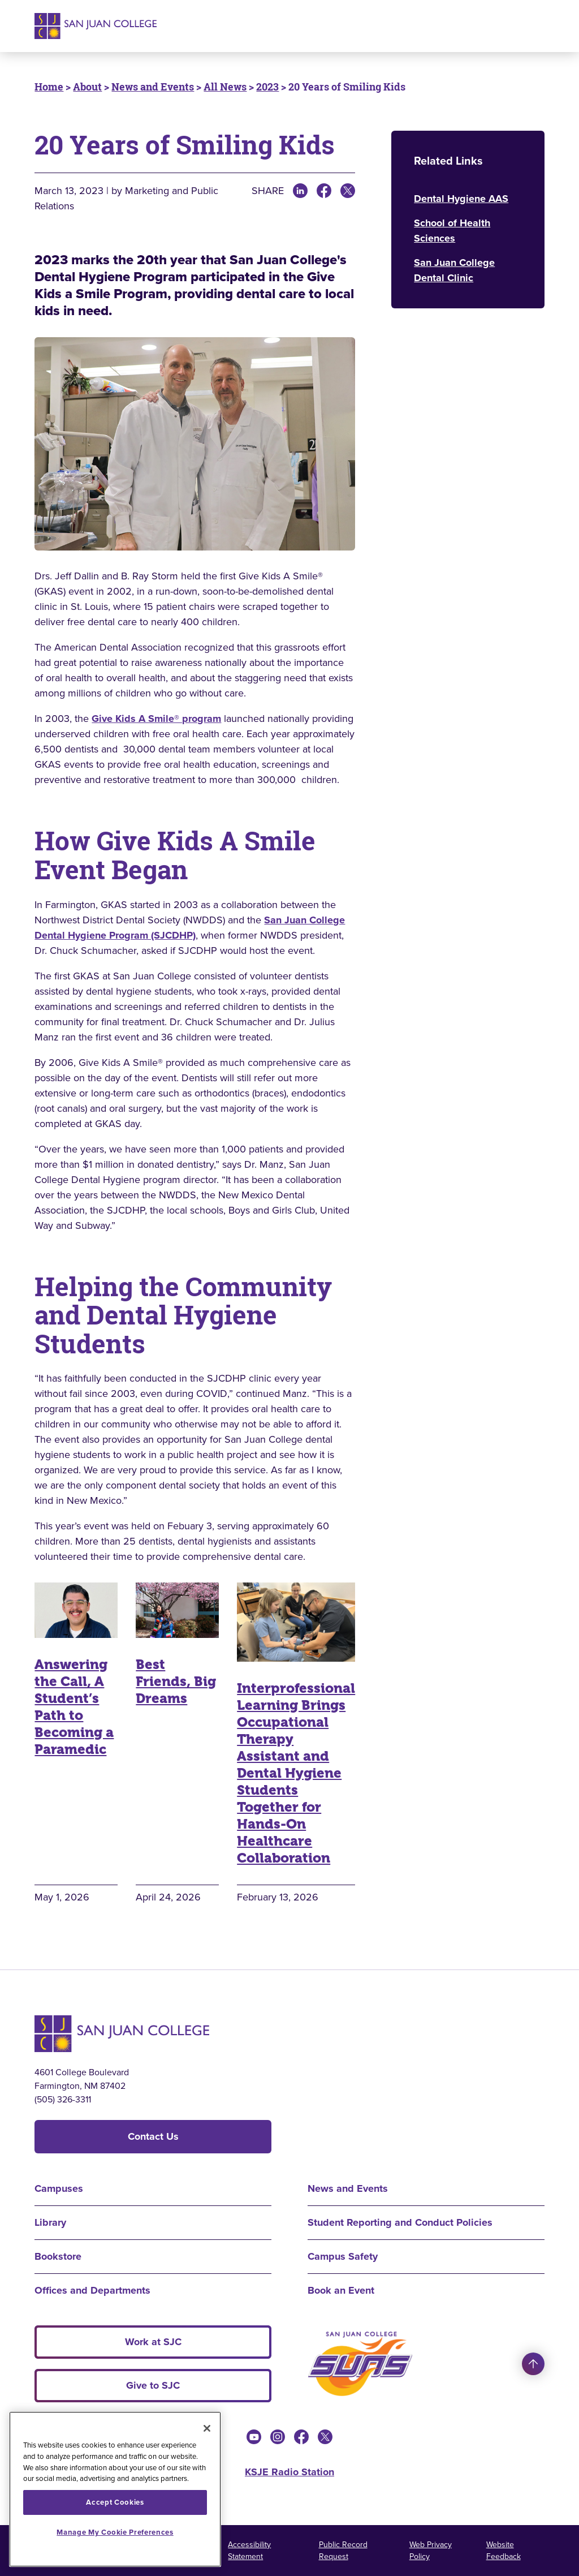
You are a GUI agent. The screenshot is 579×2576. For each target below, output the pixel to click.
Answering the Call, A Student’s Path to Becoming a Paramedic (74, 1707)
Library (50, 2222)
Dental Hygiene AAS (461, 198)
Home (48, 86)
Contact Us (153, 2136)
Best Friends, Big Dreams (176, 1681)
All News (225, 86)
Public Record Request (343, 2550)
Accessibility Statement (249, 2550)
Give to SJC (153, 2385)
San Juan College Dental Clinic (454, 270)
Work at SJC (153, 2341)
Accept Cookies (115, 2502)
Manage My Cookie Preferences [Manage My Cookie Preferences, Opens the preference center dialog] (115, 2532)
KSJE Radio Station (289, 2472)
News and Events (152, 86)
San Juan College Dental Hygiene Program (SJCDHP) (189, 928)
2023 (267, 86)
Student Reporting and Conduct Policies (400, 2222)
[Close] (207, 2428)
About (87, 86)
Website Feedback (503, 2550)
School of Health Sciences (452, 231)
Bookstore (57, 2256)
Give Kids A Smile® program (156, 718)
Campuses (58, 2188)
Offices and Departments (92, 2290)
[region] (115, 2489)
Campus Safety (343, 2256)
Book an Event (341, 2290)
